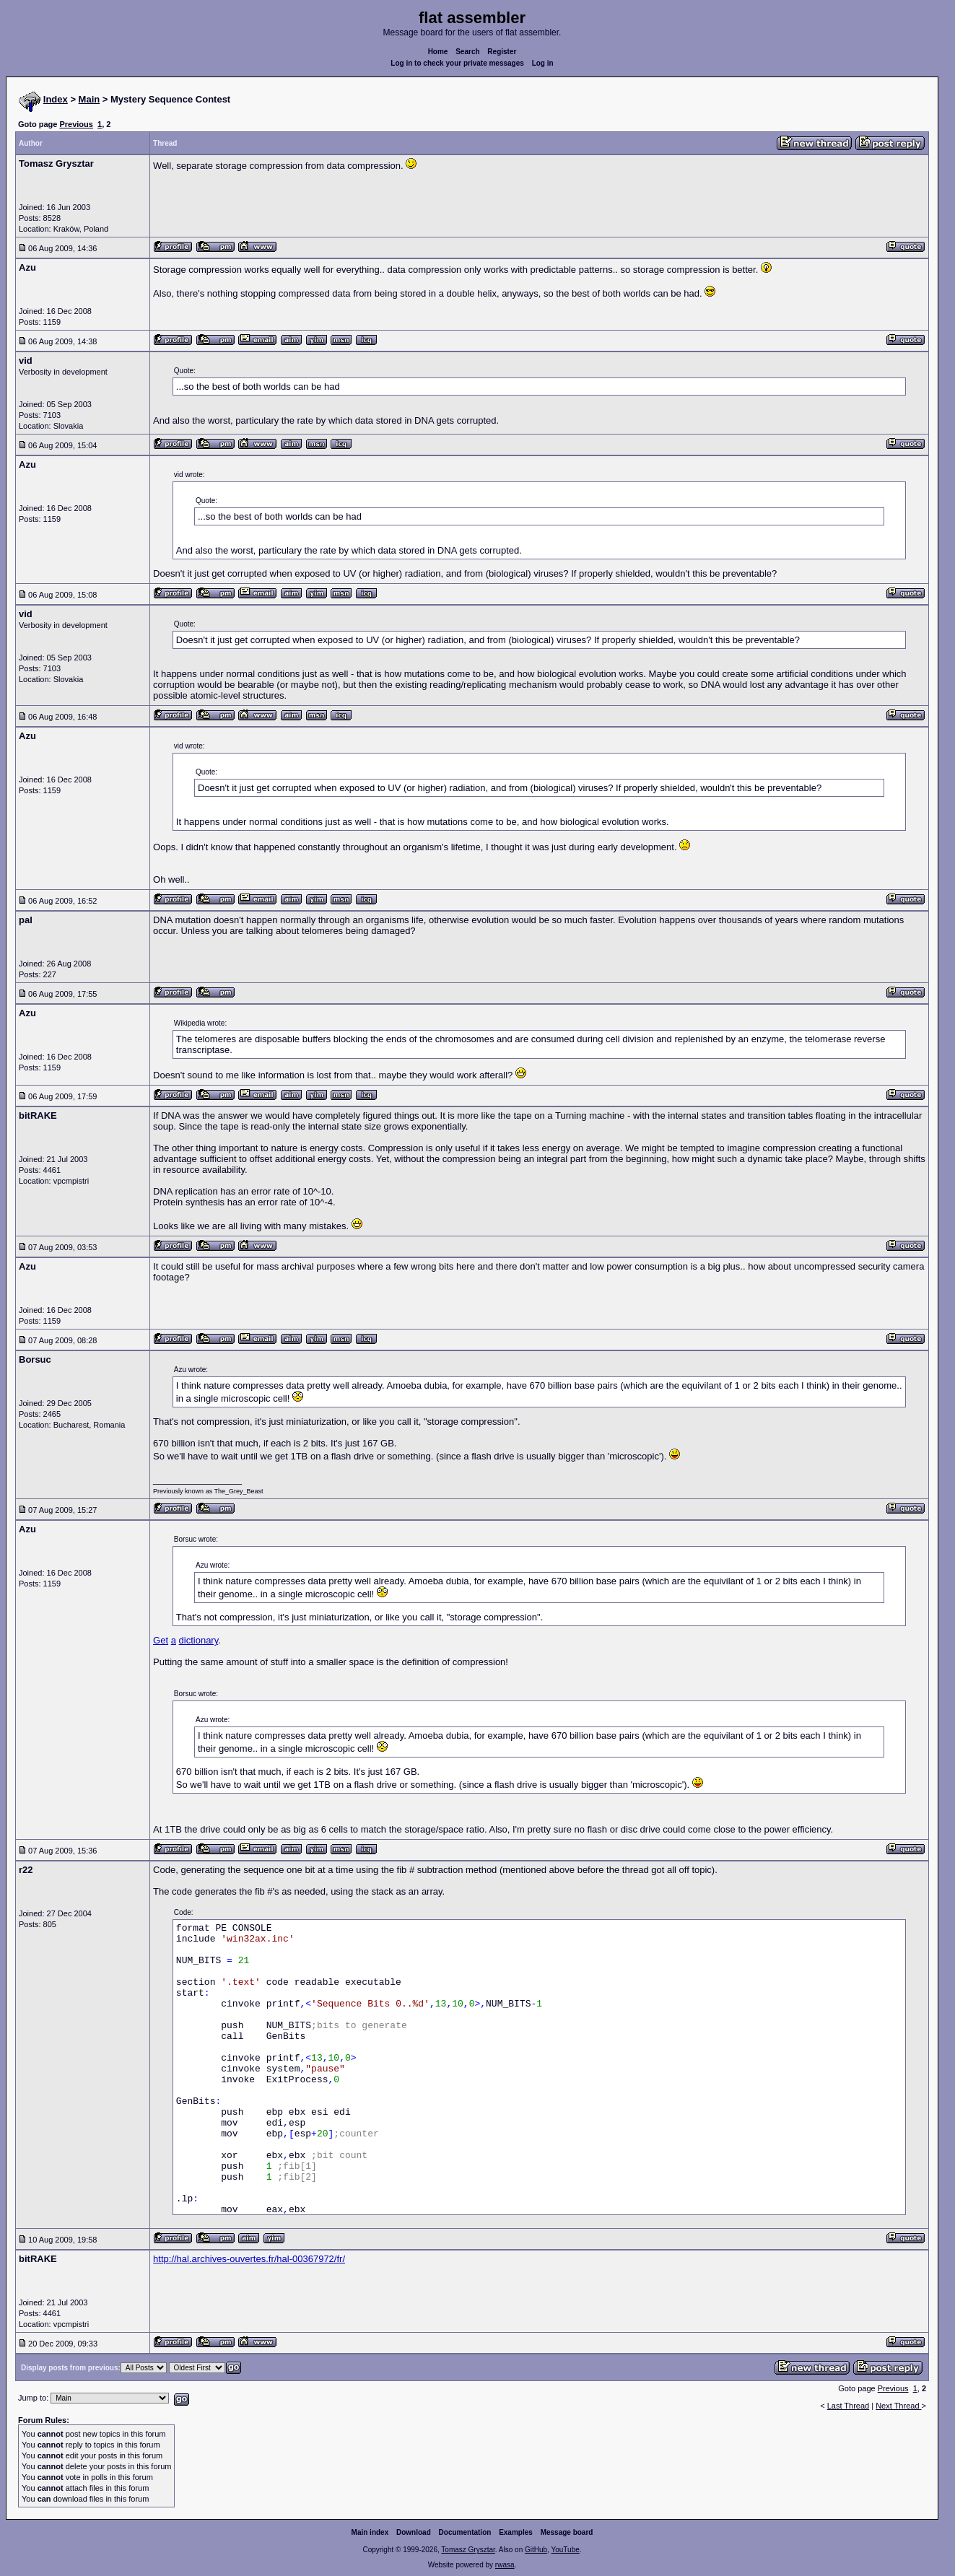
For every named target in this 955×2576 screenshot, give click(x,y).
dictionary (199, 1640)
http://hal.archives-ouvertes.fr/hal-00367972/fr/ (249, 2258)
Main (89, 99)
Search (467, 52)
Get (160, 1640)
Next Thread (898, 2405)
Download (413, 2532)
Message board (567, 2532)
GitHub (536, 2550)
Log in (543, 63)
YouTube (565, 2550)
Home (438, 52)
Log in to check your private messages (457, 63)
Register (501, 52)
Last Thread (848, 2405)
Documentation (465, 2532)
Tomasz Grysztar (467, 2550)
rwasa (505, 2565)
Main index (370, 2532)
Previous (75, 124)
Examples (516, 2532)
